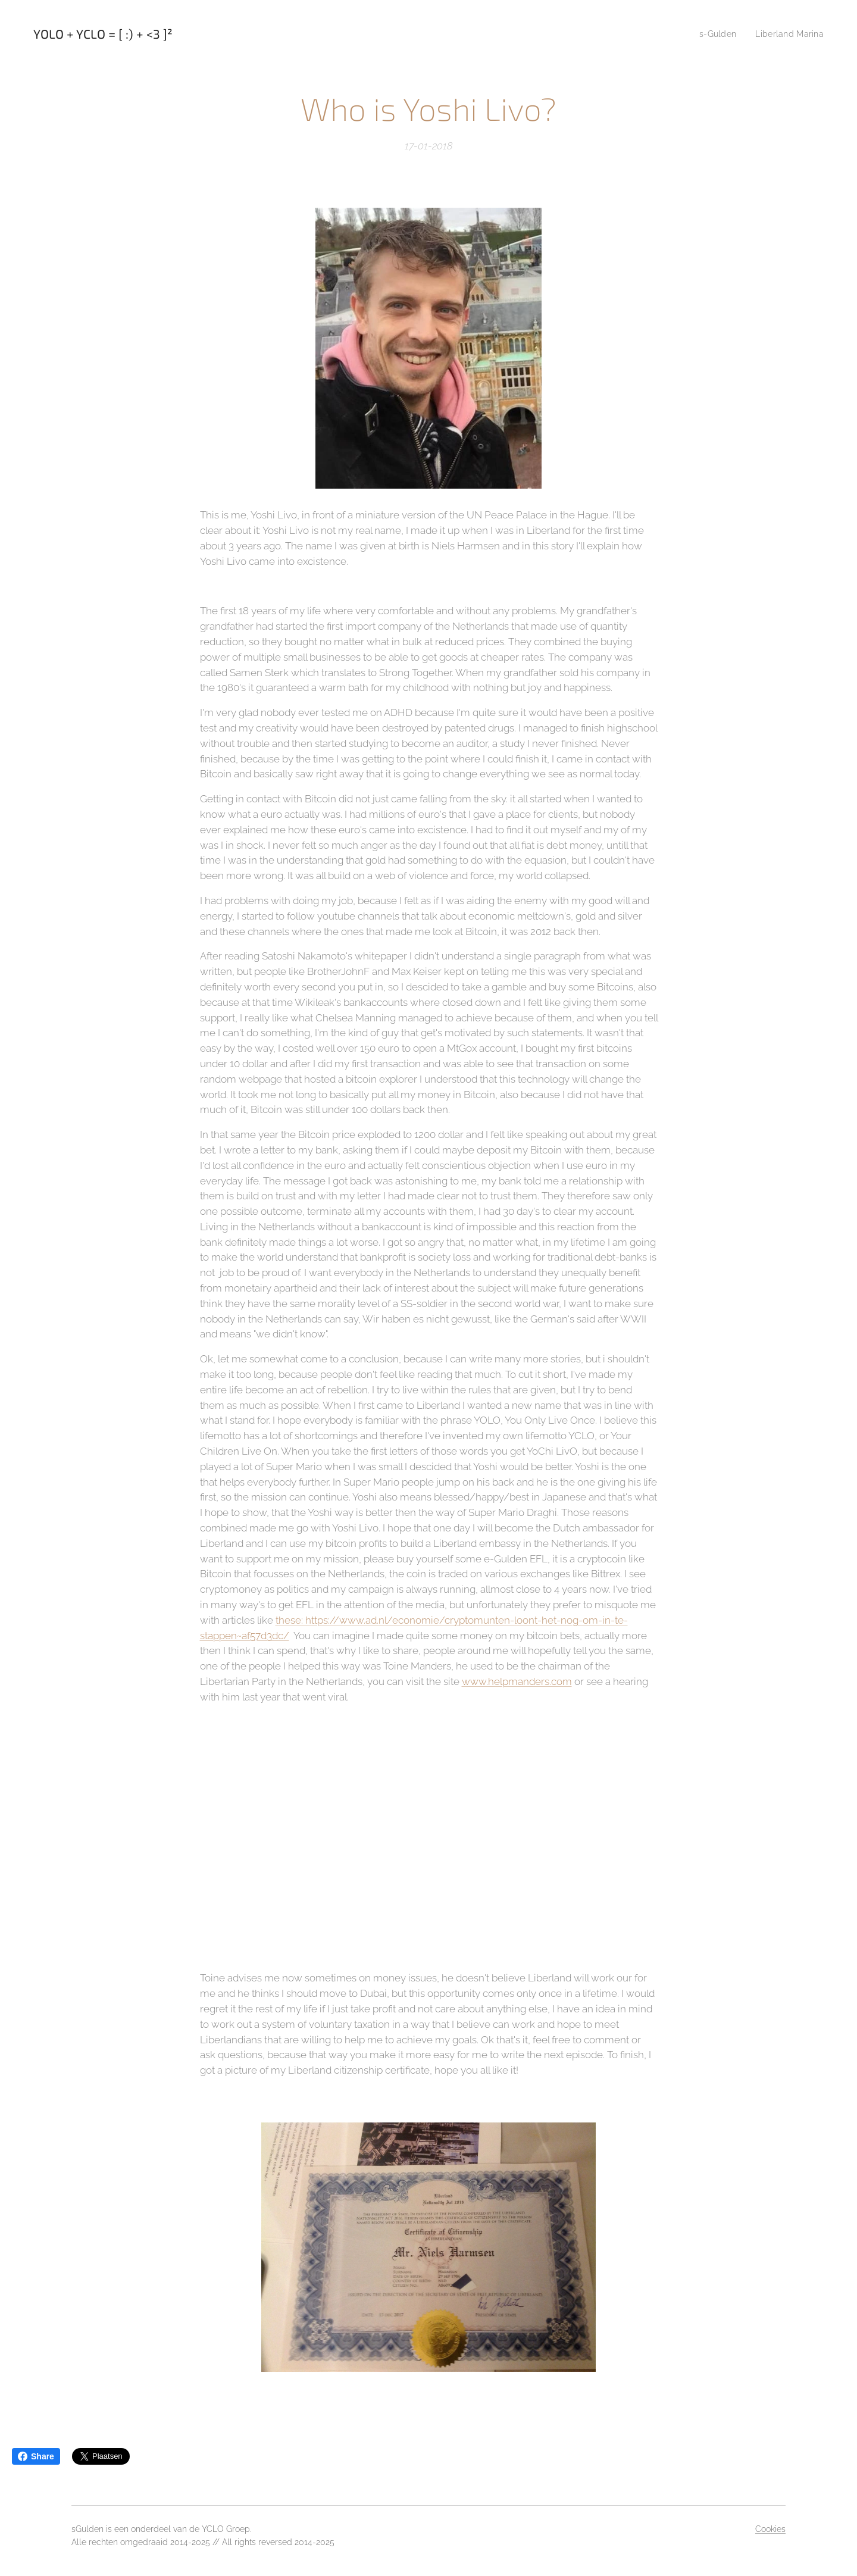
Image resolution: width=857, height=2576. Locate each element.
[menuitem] (715, 34)
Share (36, 2456)
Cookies (770, 2529)
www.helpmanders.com (517, 1681)
